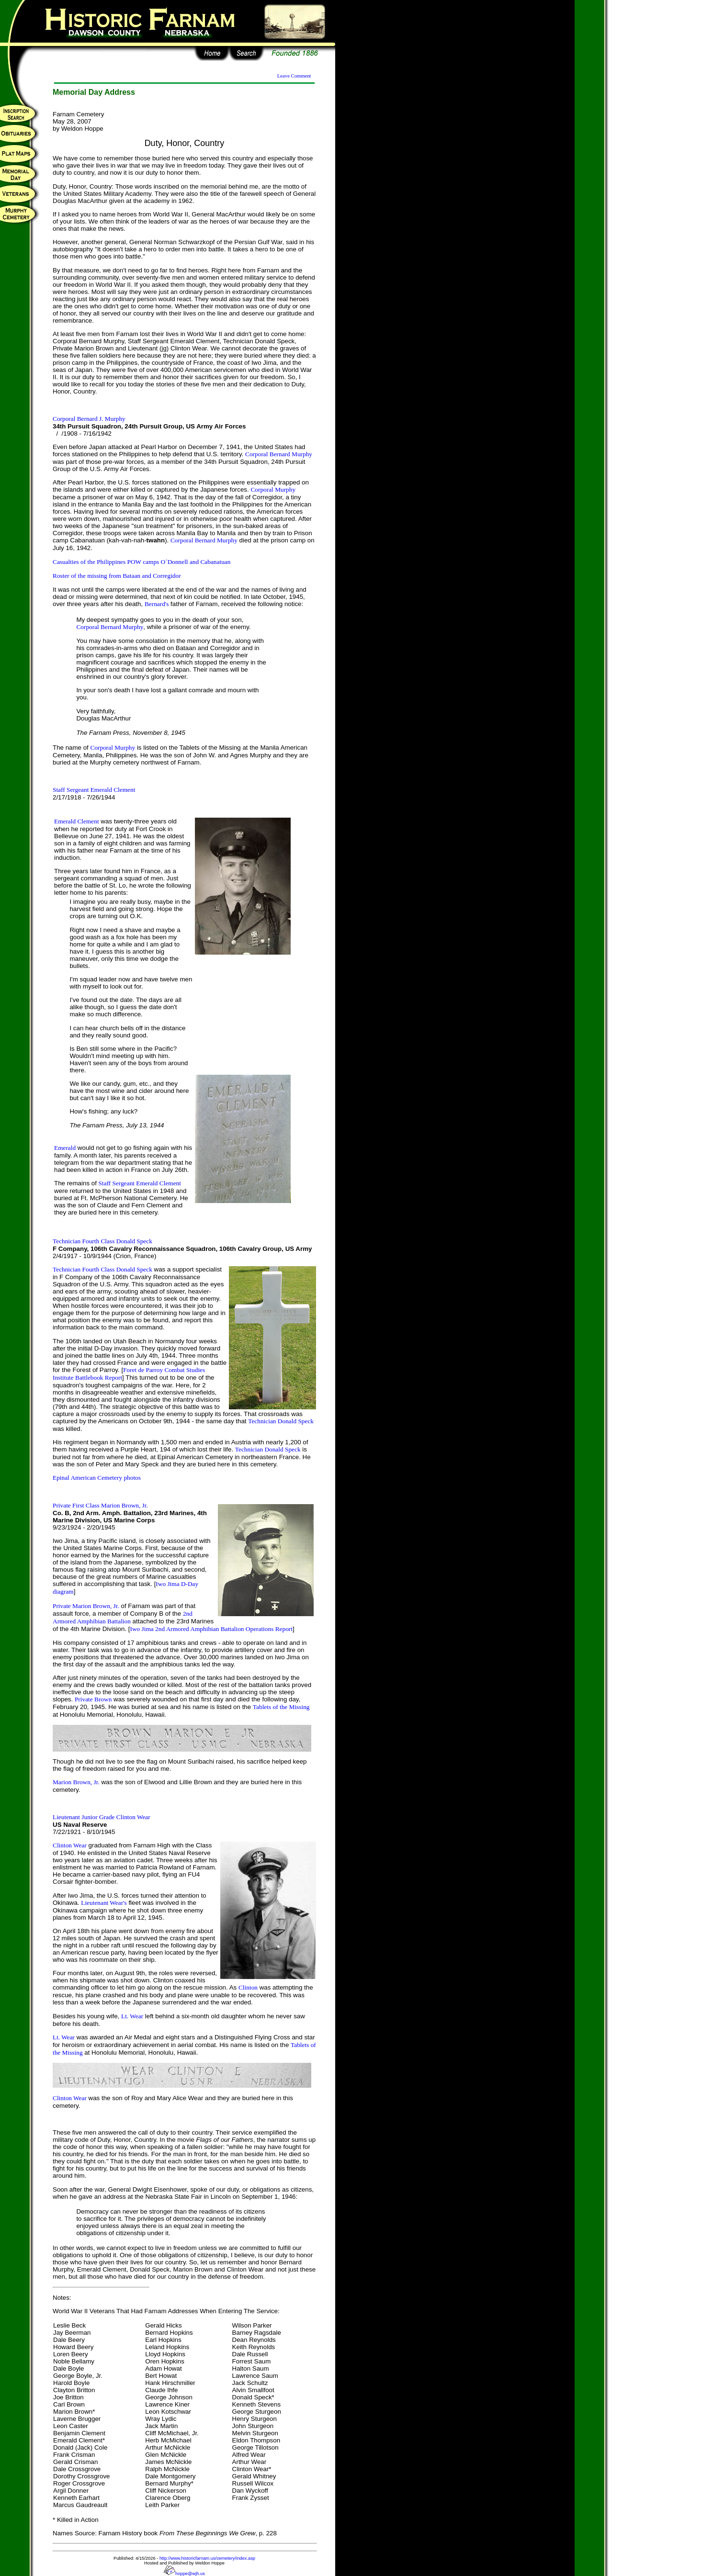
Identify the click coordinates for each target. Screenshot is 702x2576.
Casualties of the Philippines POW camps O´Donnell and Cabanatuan (141, 561)
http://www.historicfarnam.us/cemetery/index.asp (207, 2558)
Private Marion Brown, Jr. (86, 1605)
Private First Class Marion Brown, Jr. (100, 1505)
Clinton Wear (70, 1845)
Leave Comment (294, 76)
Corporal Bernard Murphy (278, 454)
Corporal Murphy (272, 489)
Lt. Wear (132, 2016)
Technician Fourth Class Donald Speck (102, 1241)
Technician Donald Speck (281, 1421)
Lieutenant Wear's (103, 1902)
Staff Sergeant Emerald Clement (94, 789)
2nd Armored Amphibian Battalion (122, 1617)
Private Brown (93, 1699)
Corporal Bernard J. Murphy (89, 418)
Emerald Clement (76, 821)
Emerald (65, 1147)
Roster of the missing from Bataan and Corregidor (117, 575)
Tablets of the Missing (281, 1706)
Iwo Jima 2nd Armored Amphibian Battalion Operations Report (211, 1628)
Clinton (248, 1987)
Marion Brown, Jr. (76, 1782)
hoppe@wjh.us (184, 2573)
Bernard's (157, 603)
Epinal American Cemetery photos (97, 1477)
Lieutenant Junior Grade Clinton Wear (101, 1817)
